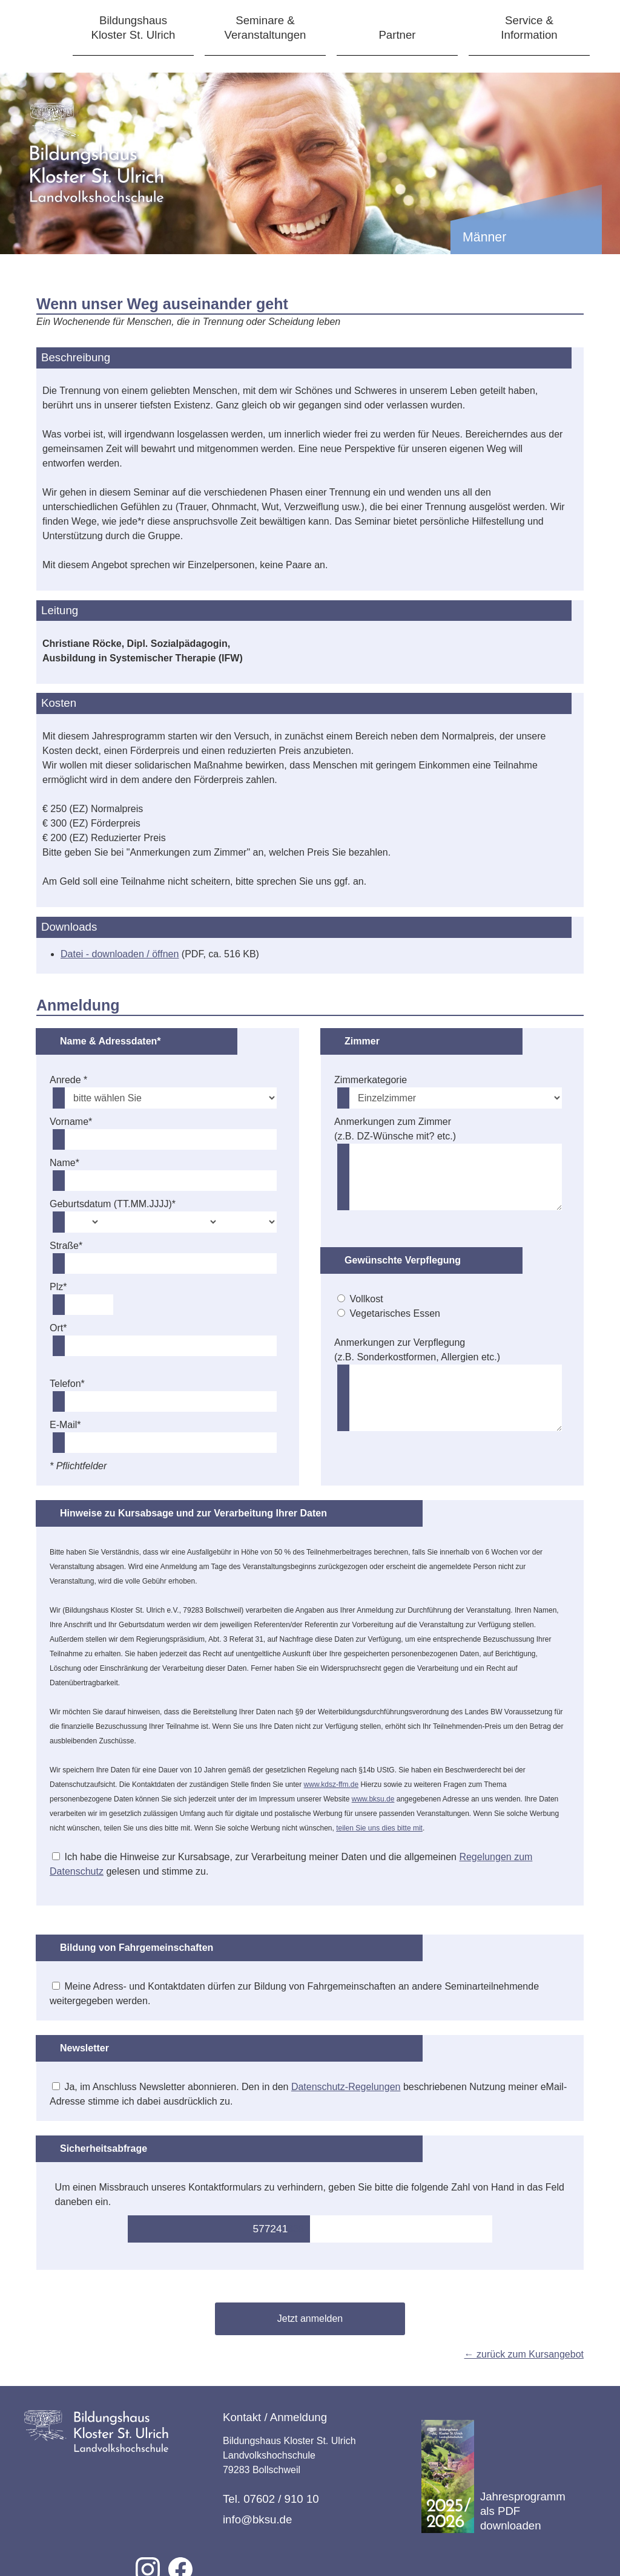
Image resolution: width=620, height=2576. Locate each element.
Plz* (58, 1287)
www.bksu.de (373, 1799)
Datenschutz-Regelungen (346, 2087)
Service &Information (529, 27)
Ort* (58, 1328)
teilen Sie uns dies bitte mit (379, 1828)
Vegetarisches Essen (395, 1313)
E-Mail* (65, 1425)
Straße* (66, 1245)
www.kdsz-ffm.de (331, 1784)
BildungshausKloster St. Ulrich (133, 27)
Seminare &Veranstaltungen (265, 27)
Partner (396, 34)
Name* (64, 1163)
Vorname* (71, 1121)
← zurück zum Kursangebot (524, 2354)
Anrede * (68, 1080)
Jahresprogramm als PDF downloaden (493, 2476)
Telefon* (67, 1383)
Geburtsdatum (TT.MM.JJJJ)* (113, 1204)
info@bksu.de (257, 2519)
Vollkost (366, 1299)
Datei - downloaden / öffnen (120, 954)
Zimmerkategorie (370, 1080)
